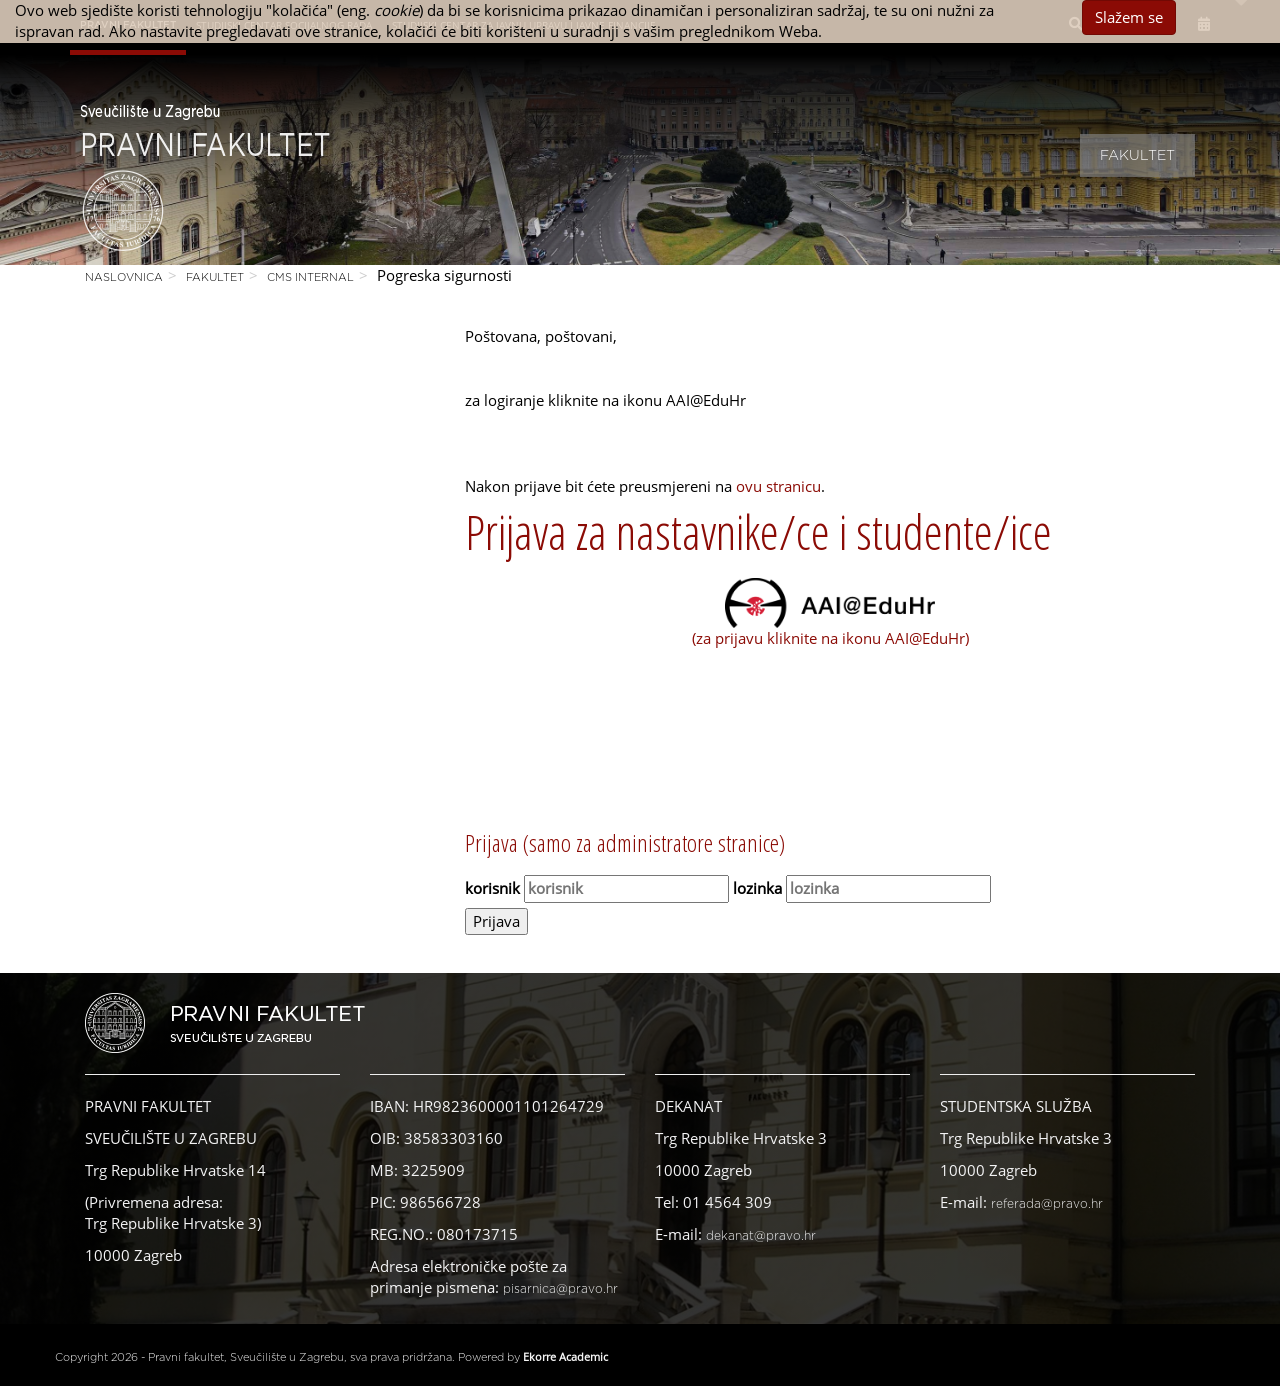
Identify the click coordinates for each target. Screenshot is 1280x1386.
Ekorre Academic (565, 1356)
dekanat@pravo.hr (761, 1236)
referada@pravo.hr (1047, 1204)
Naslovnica (124, 277)
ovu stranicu (778, 486)
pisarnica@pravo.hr (560, 1289)
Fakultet (1137, 156)
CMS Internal (310, 277)
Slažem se (1129, 17)
